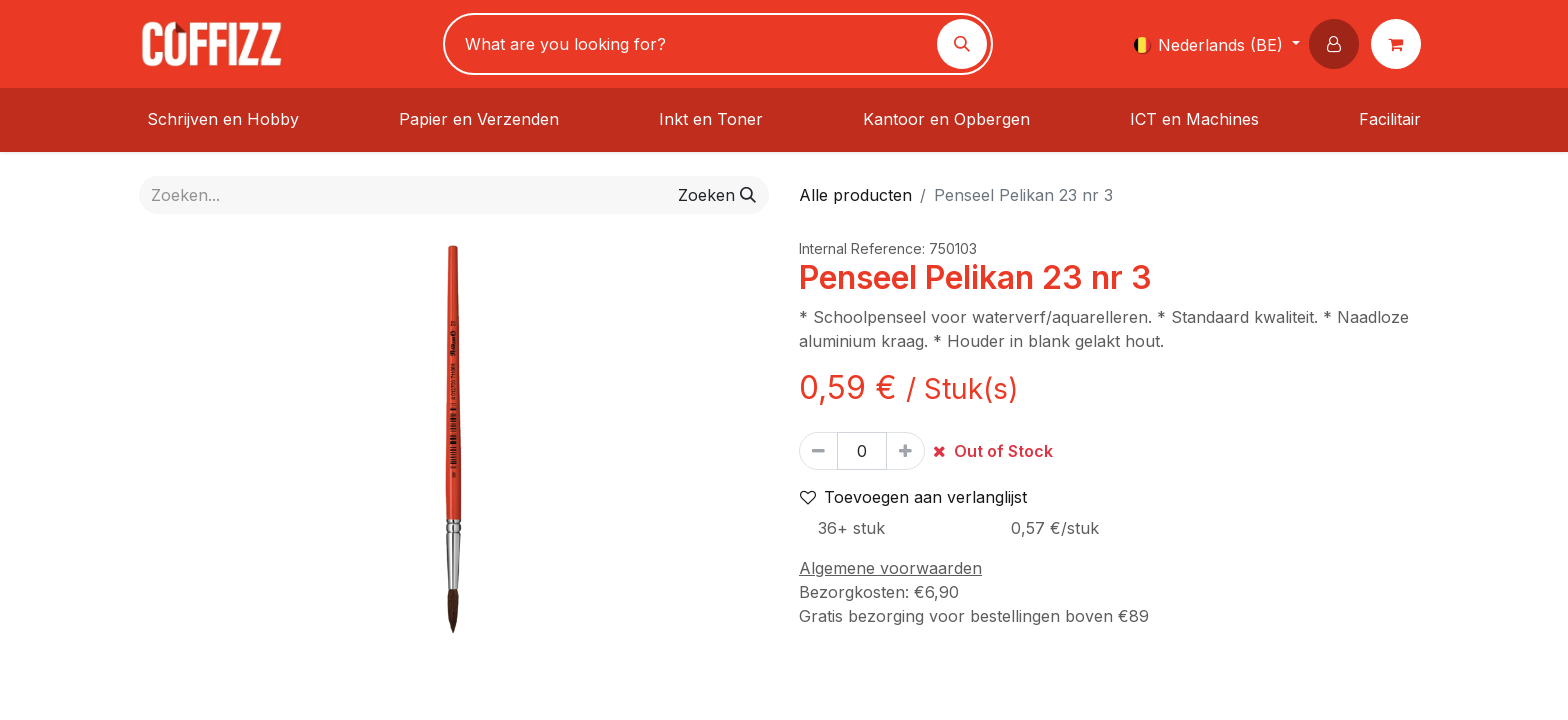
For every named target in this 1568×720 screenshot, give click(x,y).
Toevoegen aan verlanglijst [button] (913, 497)
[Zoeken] (962, 44)
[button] (1338, 44)
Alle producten (855, 195)
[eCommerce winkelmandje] (1400, 44)
